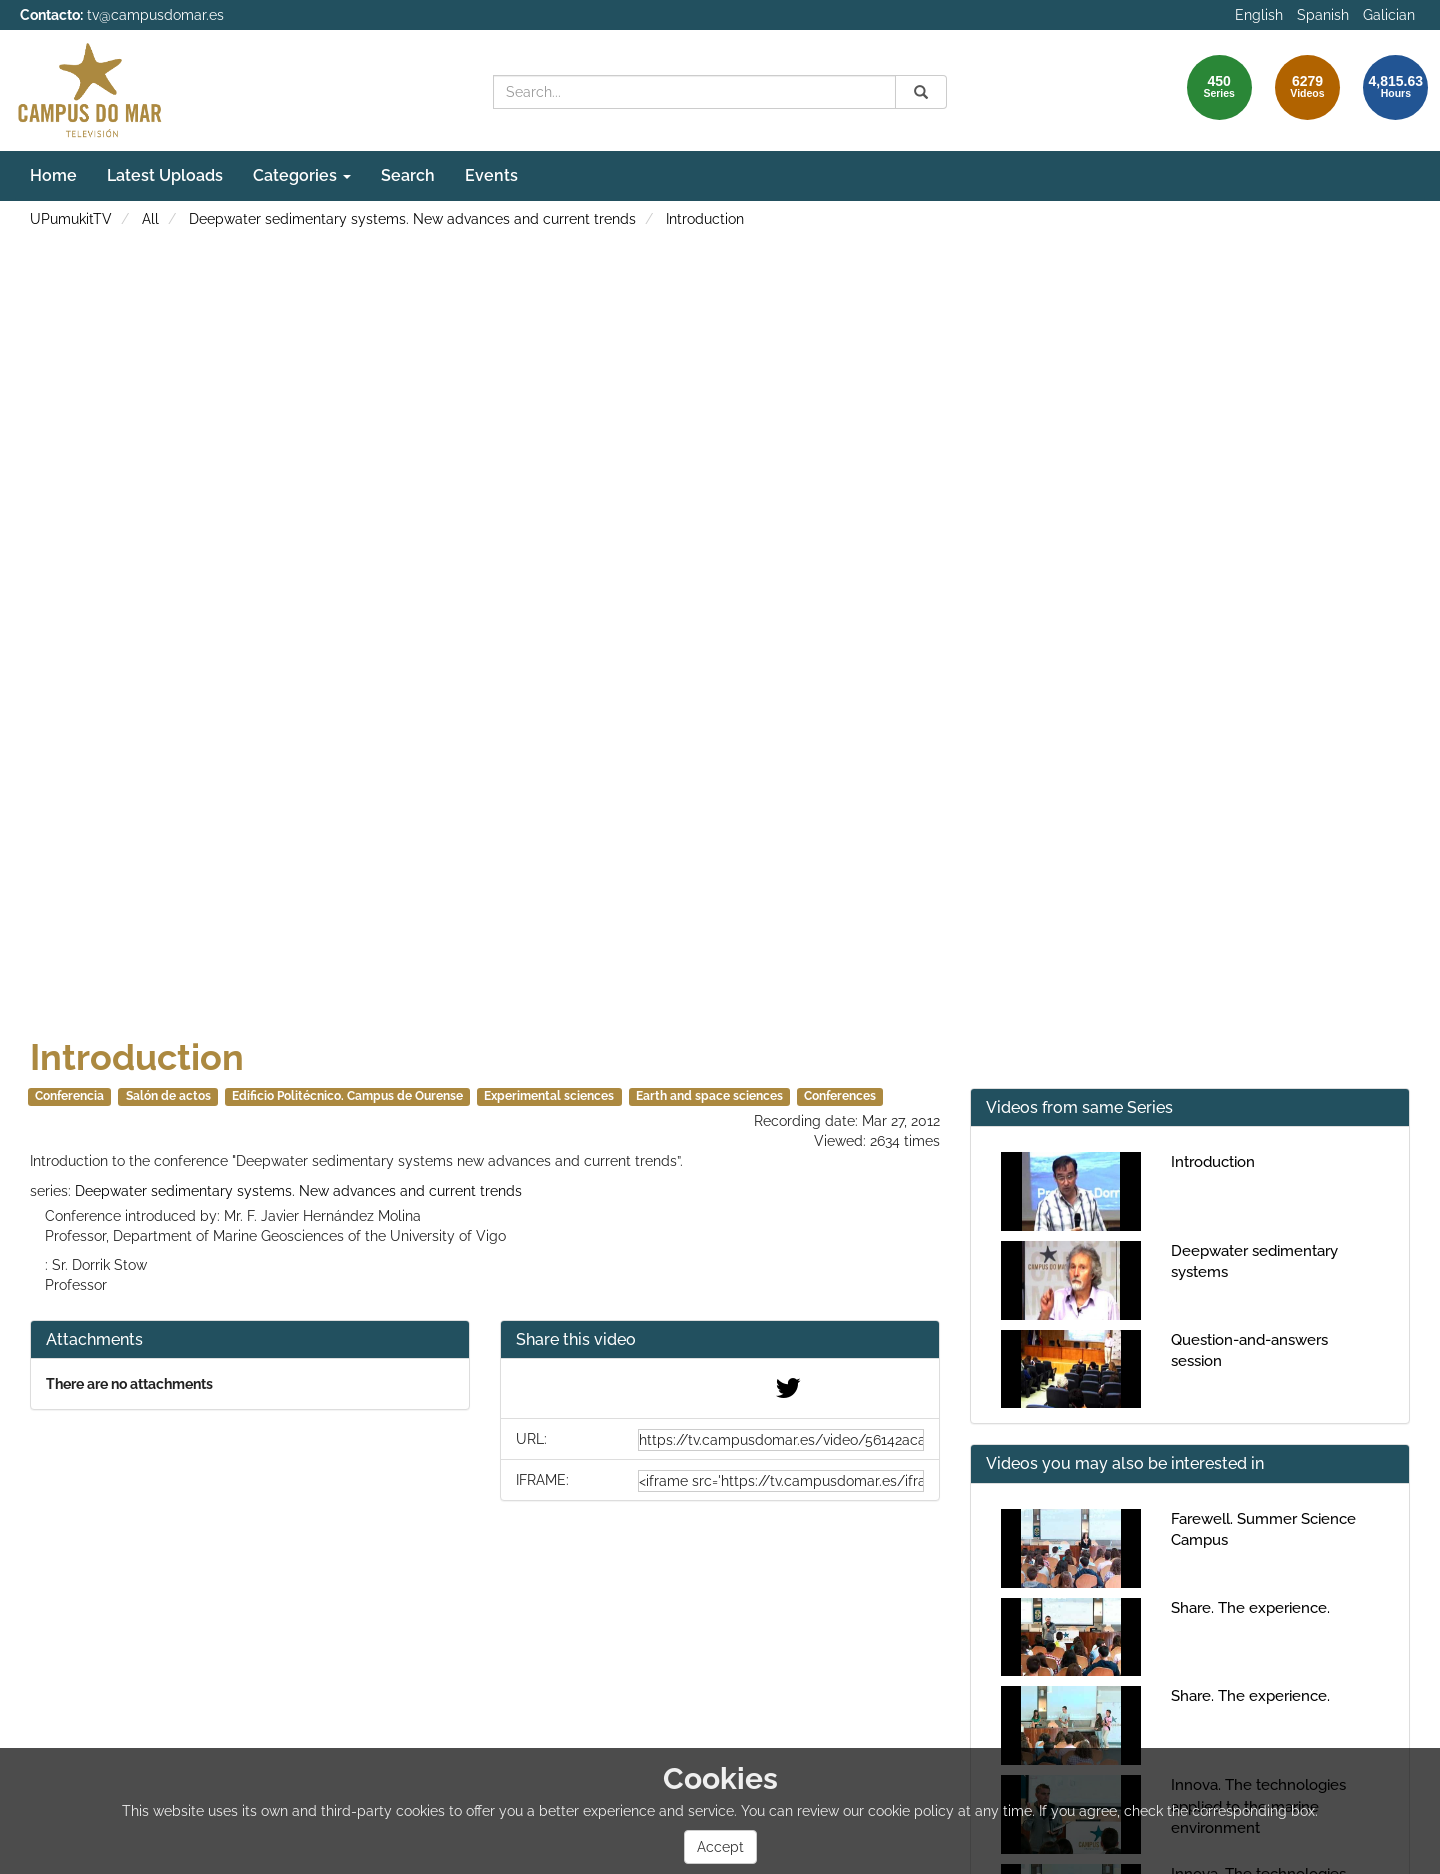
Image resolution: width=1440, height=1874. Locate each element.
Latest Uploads (165, 175)
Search (408, 175)
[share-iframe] (781, 1481)
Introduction (705, 219)
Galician (1389, 15)
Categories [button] (302, 175)
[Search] (921, 92)
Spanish (1323, 15)
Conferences (840, 1096)
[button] (720, 1340)
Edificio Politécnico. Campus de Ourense (347, 1096)
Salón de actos (168, 1096)
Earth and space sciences (709, 1096)
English (1259, 15)
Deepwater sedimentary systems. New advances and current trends (412, 219)
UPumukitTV (71, 219)
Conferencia (69, 1096)
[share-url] (781, 1440)
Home (53, 175)
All (150, 219)
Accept (720, 1847)
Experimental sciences (549, 1096)
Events (491, 175)
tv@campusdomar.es (155, 15)
